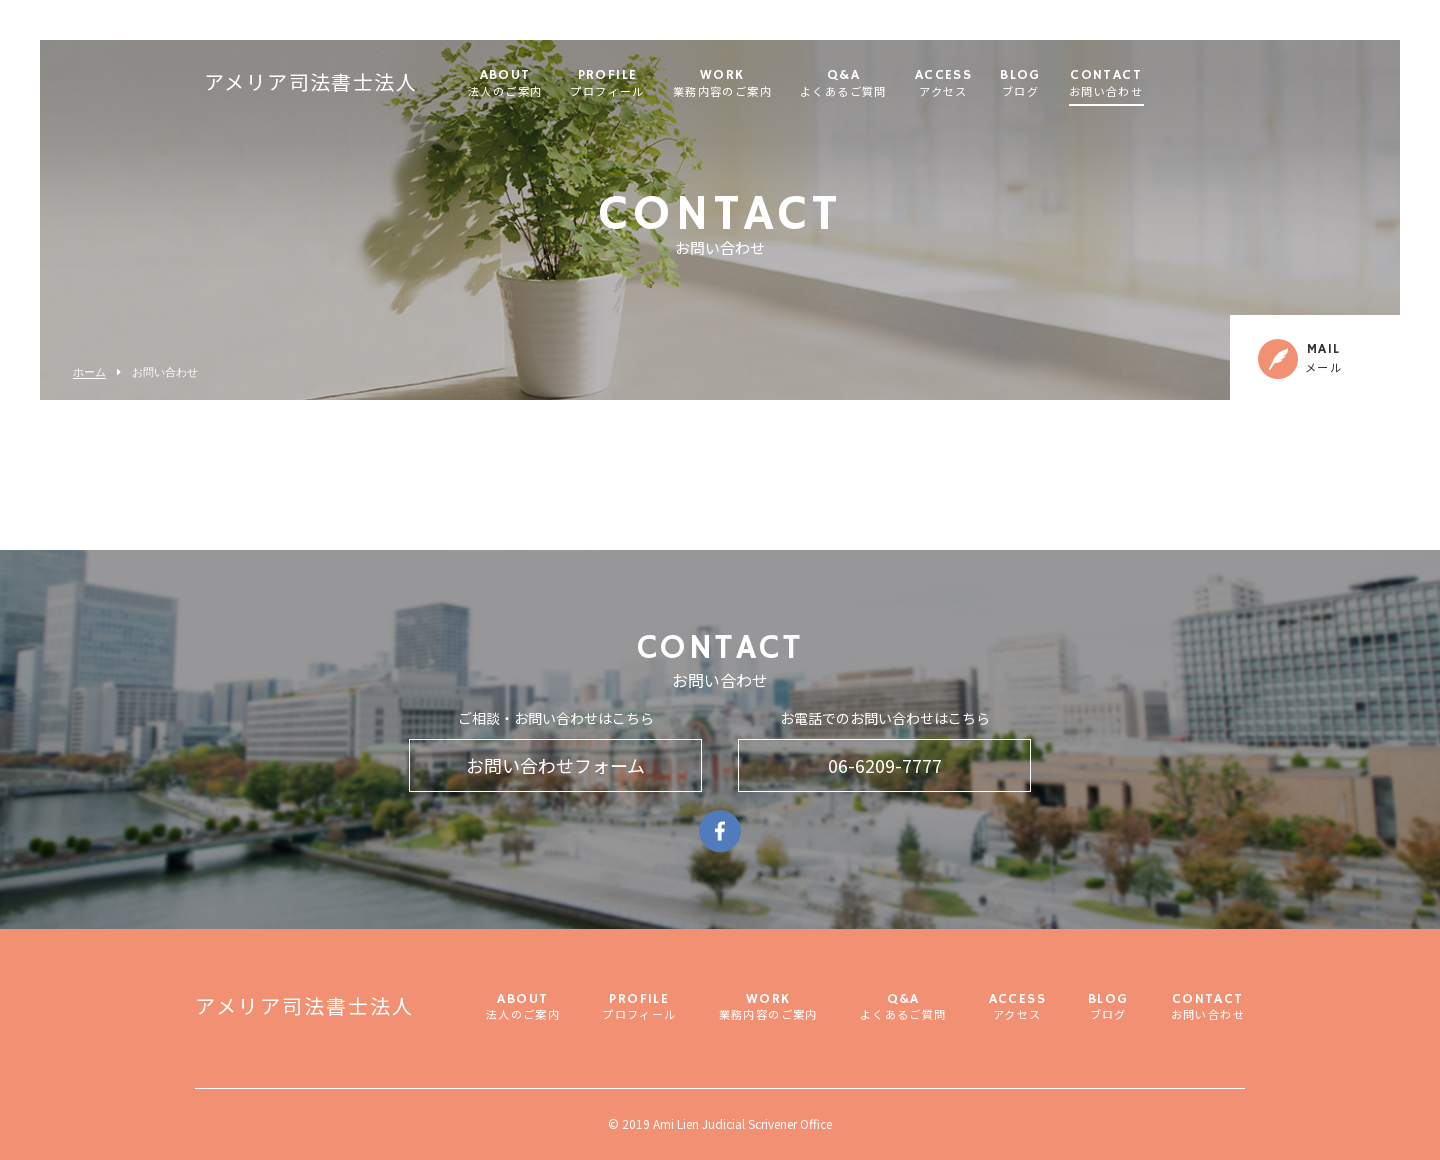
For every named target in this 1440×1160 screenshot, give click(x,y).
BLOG (1065, 84)
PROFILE (652, 84)
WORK (766, 84)
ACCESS (987, 84)
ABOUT (549, 84)
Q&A (887, 84)
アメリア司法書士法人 (354, 85)
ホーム (89, 372)
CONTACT (1150, 84)
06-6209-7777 (885, 765)
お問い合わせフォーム (555, 765)
